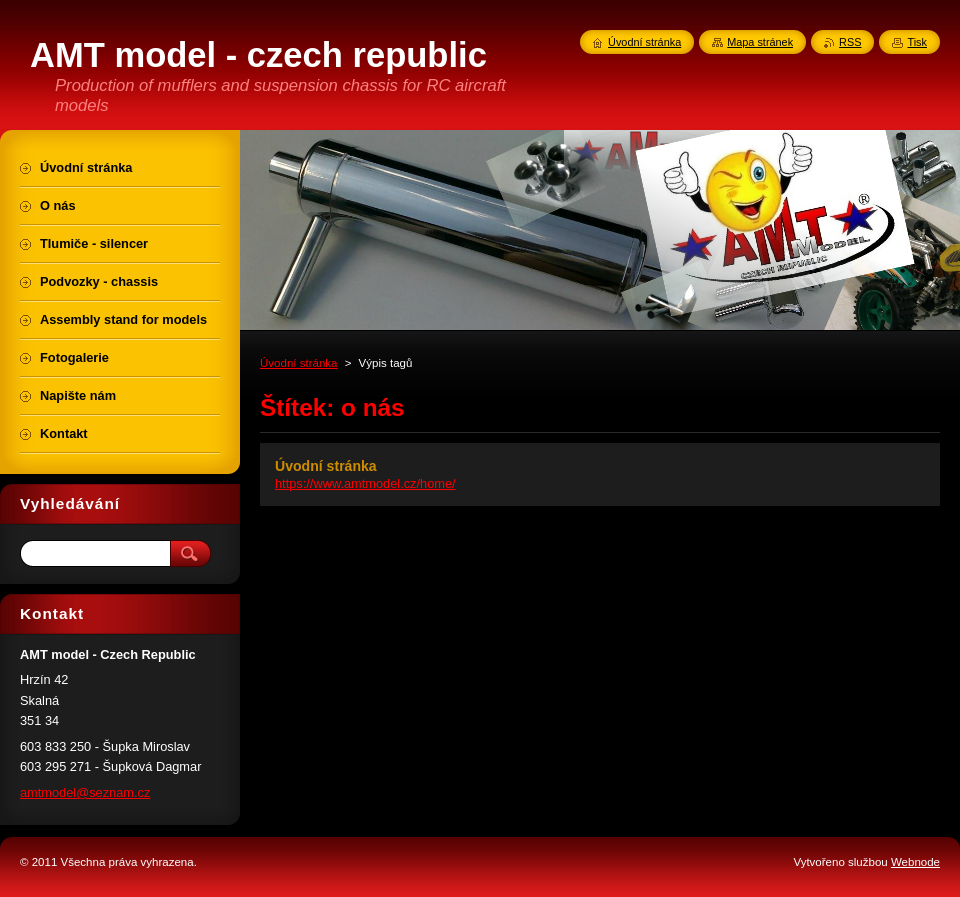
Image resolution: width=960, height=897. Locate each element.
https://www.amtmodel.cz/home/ (365, 483)
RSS (850, 42)
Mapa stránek (760, 42)
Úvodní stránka (298, 363)
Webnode (915, 862)
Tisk (917, 42)
